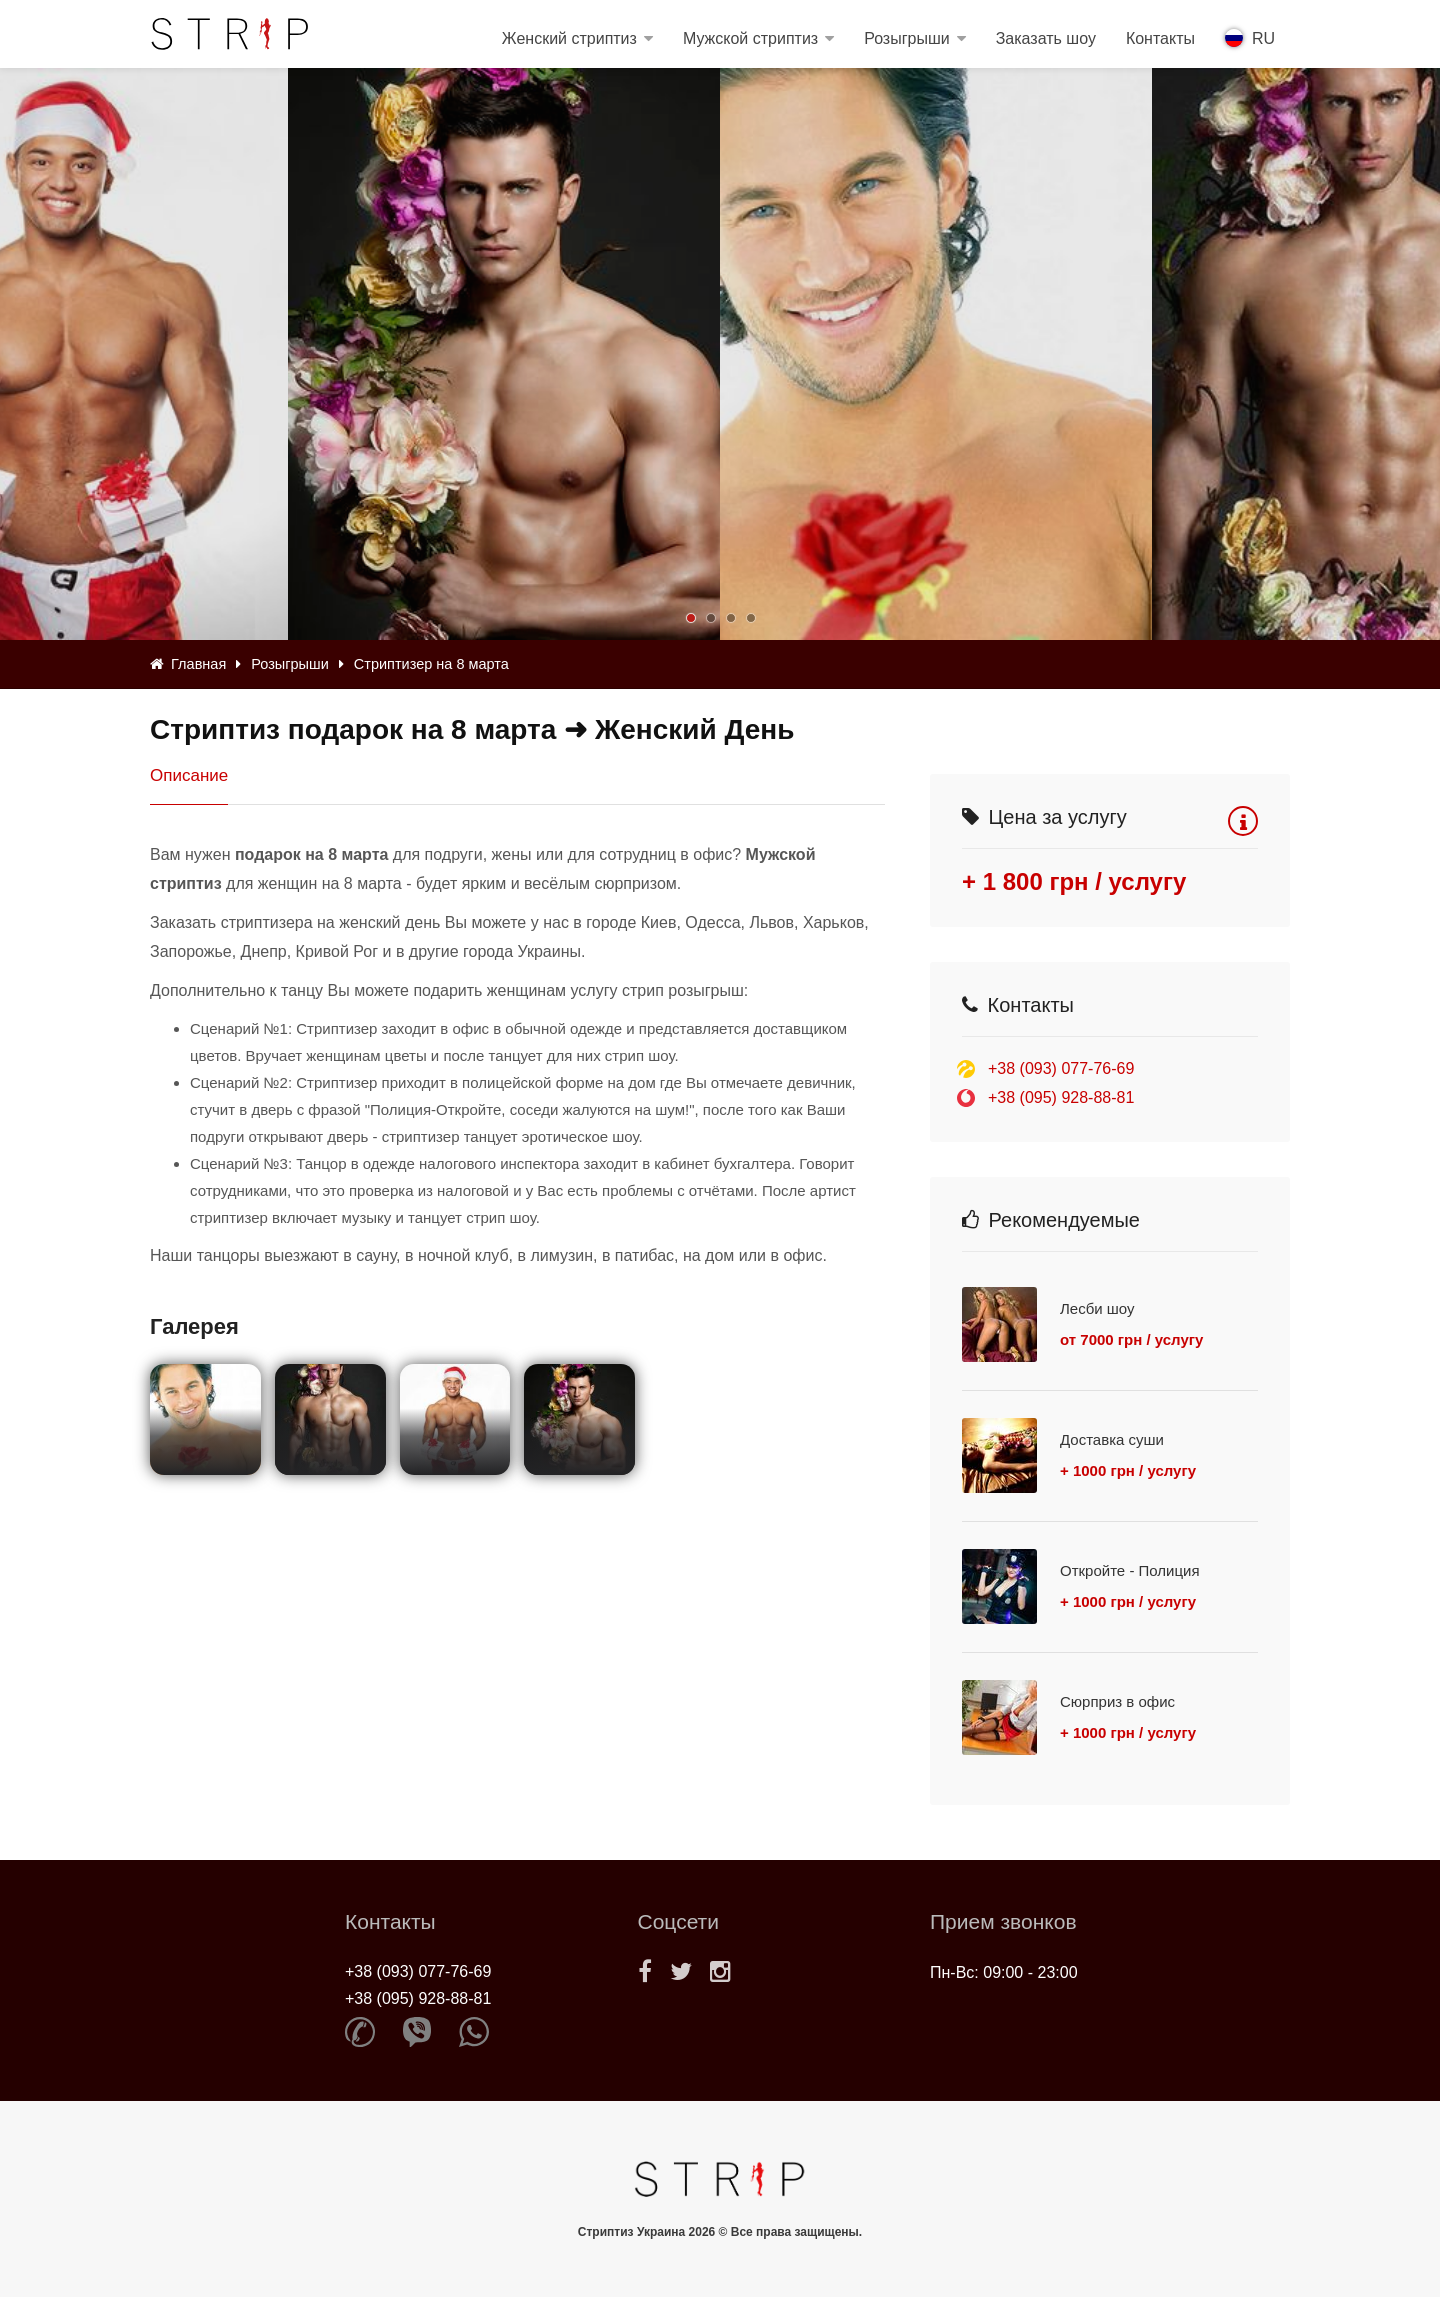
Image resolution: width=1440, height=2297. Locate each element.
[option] (936, 354)
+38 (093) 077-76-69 (1061, 1068)
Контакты (1160, 38)
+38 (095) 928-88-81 (1061, 1097)
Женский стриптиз (569, 38)
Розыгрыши (907, 38)
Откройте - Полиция (1130, 1570)
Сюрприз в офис (1117, 1701)
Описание (189, 775)
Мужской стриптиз (750, 38)
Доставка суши (1112, 1439)
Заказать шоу (1046, 38)
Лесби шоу (1097, 1308)
